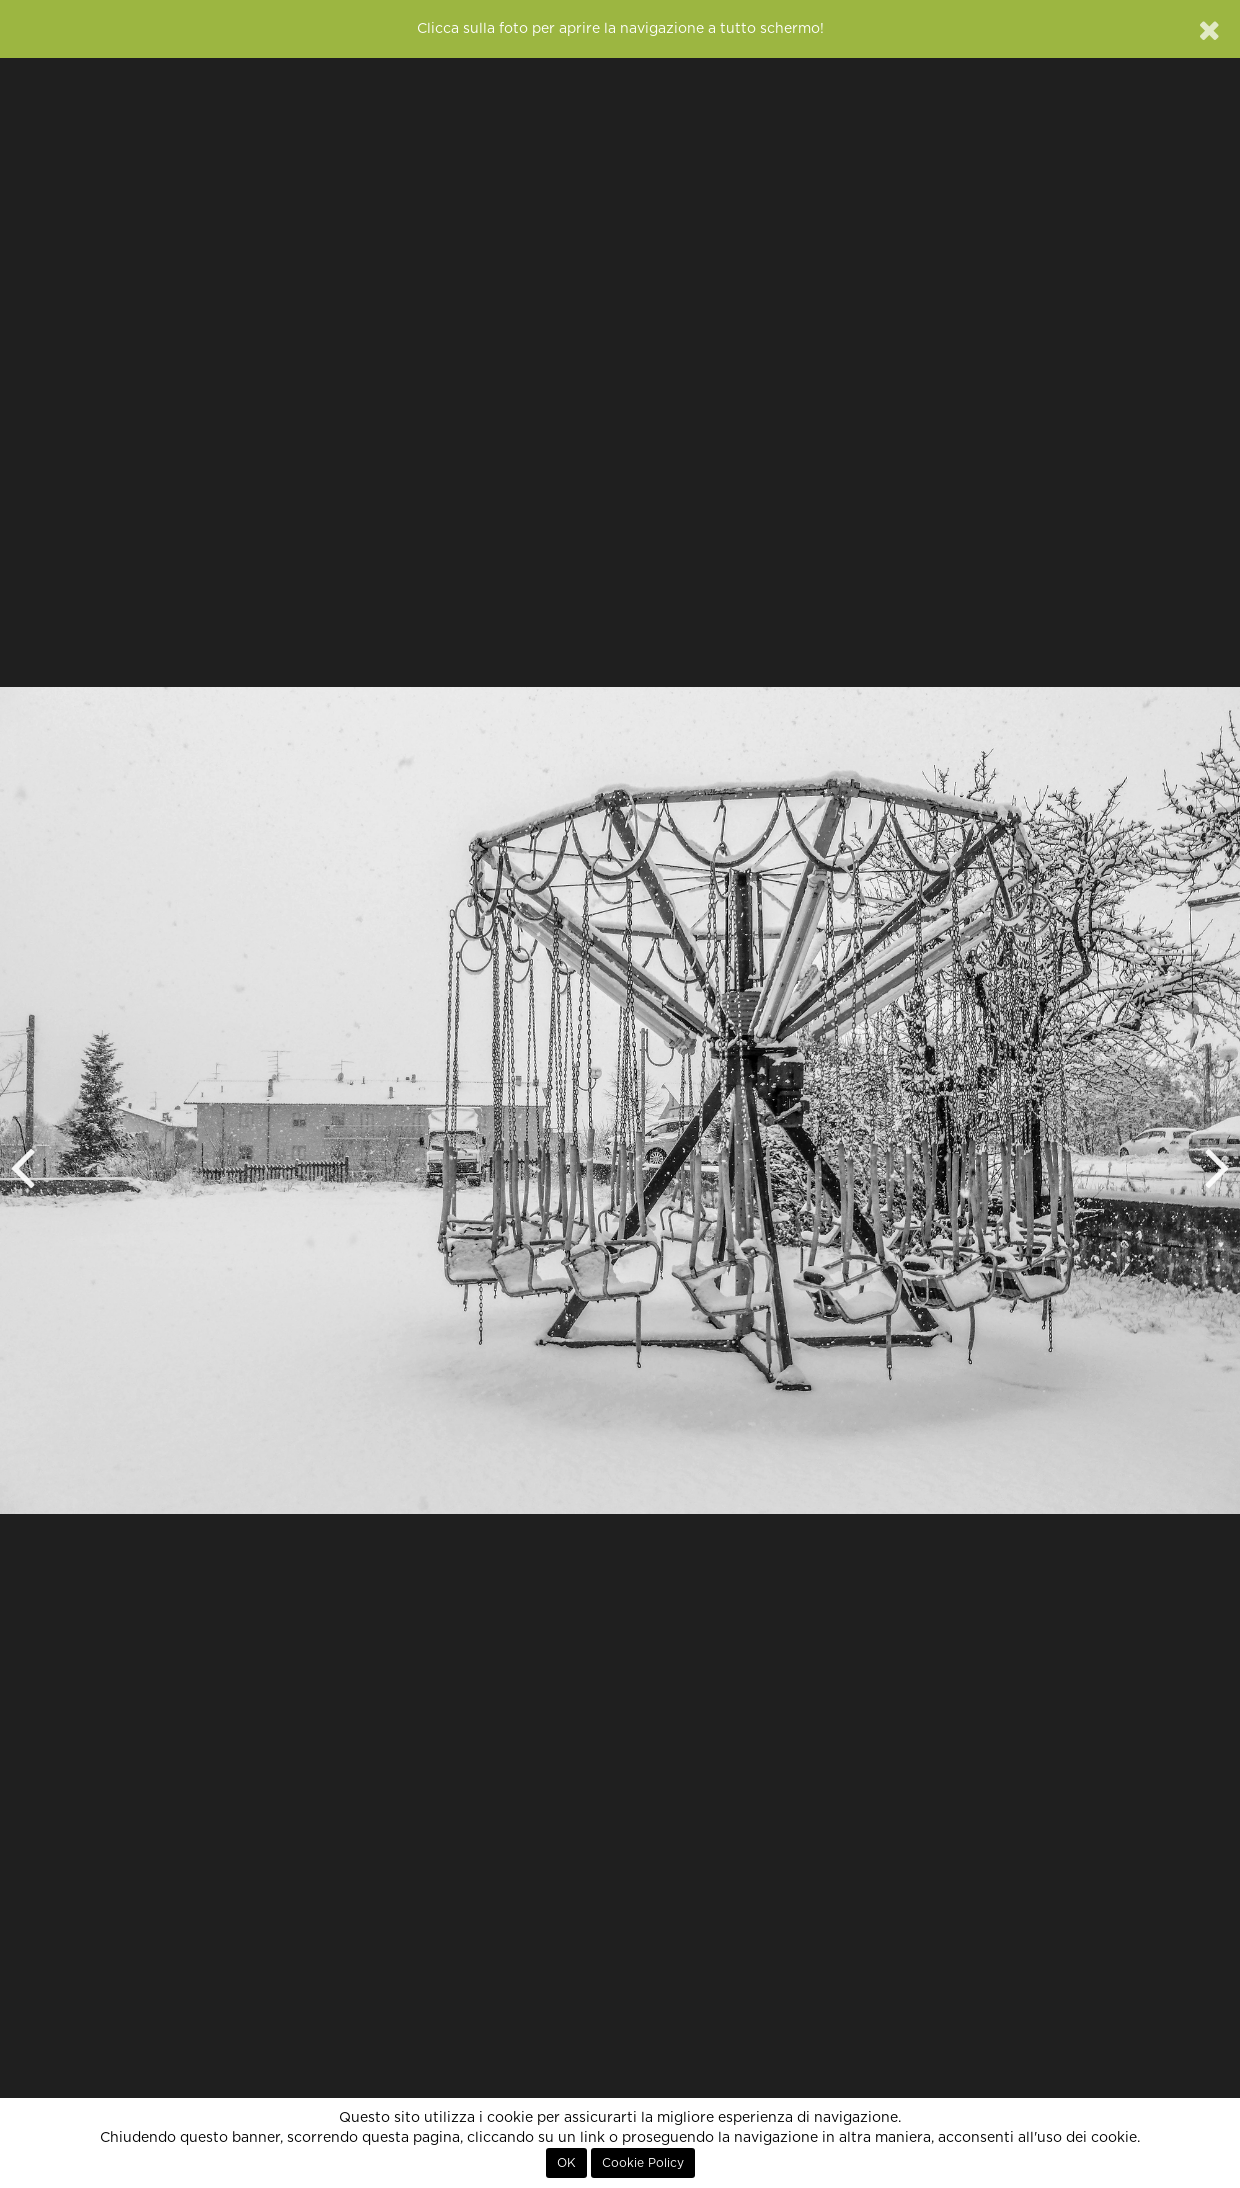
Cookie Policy (643, 2163)
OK (566, 2163)
